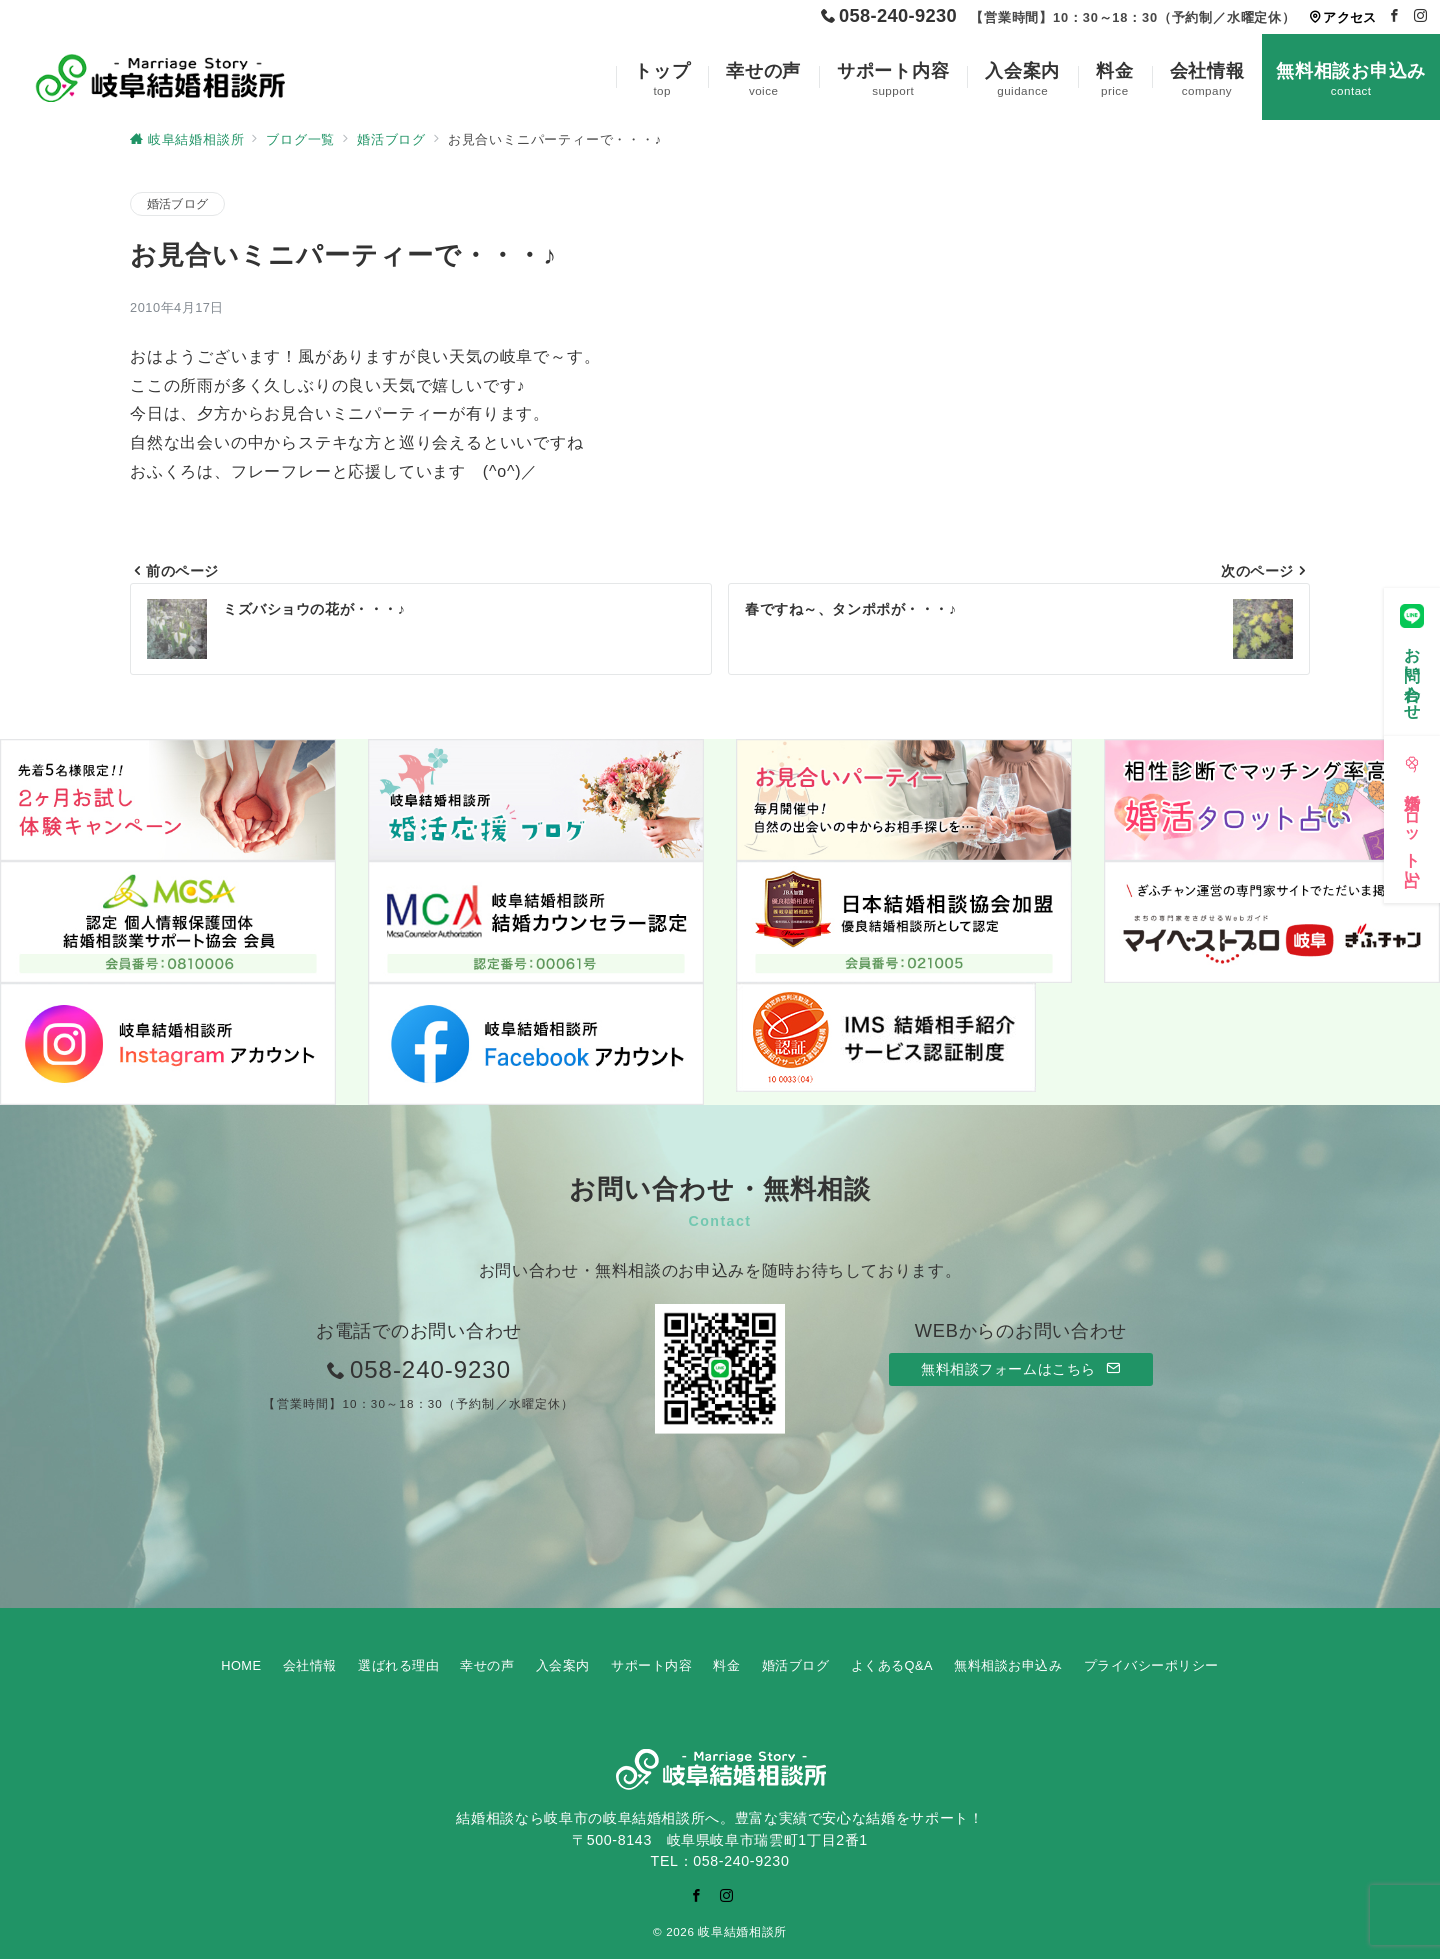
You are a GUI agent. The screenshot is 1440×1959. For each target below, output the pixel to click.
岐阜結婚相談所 (742, 1931)
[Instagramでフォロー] (1421, 16)
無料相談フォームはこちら (1021, 1369)
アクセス (1342, 17)
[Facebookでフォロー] (1395, 16)
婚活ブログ (177, 203)
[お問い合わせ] (1412, 657)
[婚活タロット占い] (1412, 814)
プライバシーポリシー (1151, 1665)
